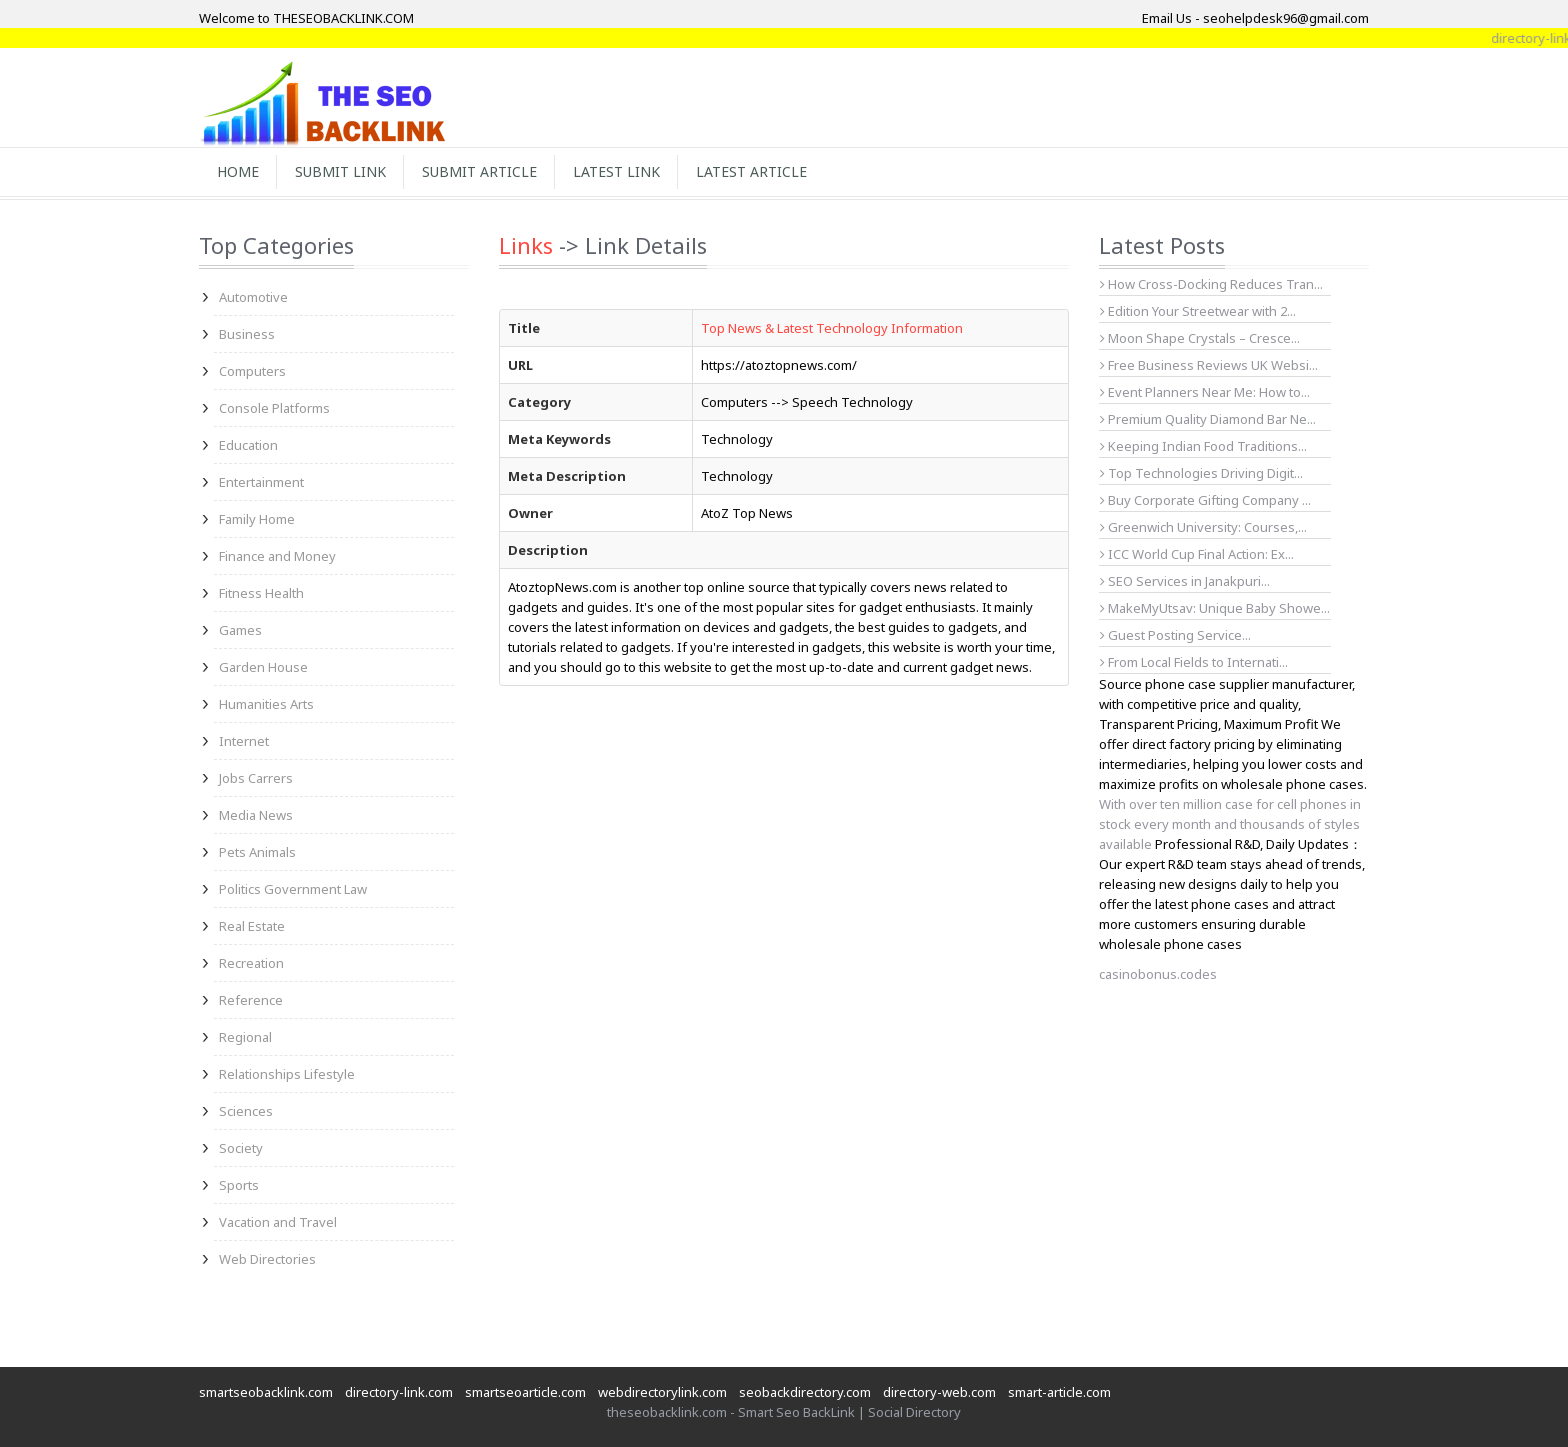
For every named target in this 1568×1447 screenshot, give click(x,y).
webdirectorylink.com (662, 1392)
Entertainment (261, 482)
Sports (239, 1185)
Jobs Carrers (256, 778)
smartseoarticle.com (525, 1392)
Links (526, 245)
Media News (256, 815)
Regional (245, 1037)
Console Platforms (274, 408)
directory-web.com (939, 1392)
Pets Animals (257, 852)
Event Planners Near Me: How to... (1205, 392)
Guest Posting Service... (1175, 635)
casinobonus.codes (1158, 974)
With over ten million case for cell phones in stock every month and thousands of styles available (1230, 824)
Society (241, 1148)
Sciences (246, 1111)
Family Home (257, 519)
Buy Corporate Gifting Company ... (1205, 500)
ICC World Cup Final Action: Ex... (1197, 554)
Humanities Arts (266, 704)
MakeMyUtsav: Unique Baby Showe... (1215, 608)
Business (247, 334)
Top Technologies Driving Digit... (1201, 473)
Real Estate (252, 926)
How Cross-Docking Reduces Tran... (1211, 284)
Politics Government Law (293, 889)
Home (238, 171)
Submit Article (479, 171)
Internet (244, 741)
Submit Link (340, 171)
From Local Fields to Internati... (1194, 662)
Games (240, 630)
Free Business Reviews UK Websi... (1209, 365)
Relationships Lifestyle (287, 1074)
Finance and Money (277, 556)
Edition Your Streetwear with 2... (1198, 311)
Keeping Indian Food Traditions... (1203, 446)
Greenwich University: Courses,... (1203, 527)
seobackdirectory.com (805, 1392)
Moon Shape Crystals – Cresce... (1200, 338)
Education (248, 445)
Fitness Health (261, 593)
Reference (251, 1000)
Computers (252, 371)
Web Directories (267, 1259)
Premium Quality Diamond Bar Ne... (1208, 419)
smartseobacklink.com (266, 1392)
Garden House (263, 667)
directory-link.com (399, 1392)
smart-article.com (1059, 1392)
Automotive (253, 297)
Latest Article (751, 171)
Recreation (251, 963)
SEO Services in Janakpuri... (1185, 581)
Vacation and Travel (278, 1222)
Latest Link (616, 171)
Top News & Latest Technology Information (832, 328)
